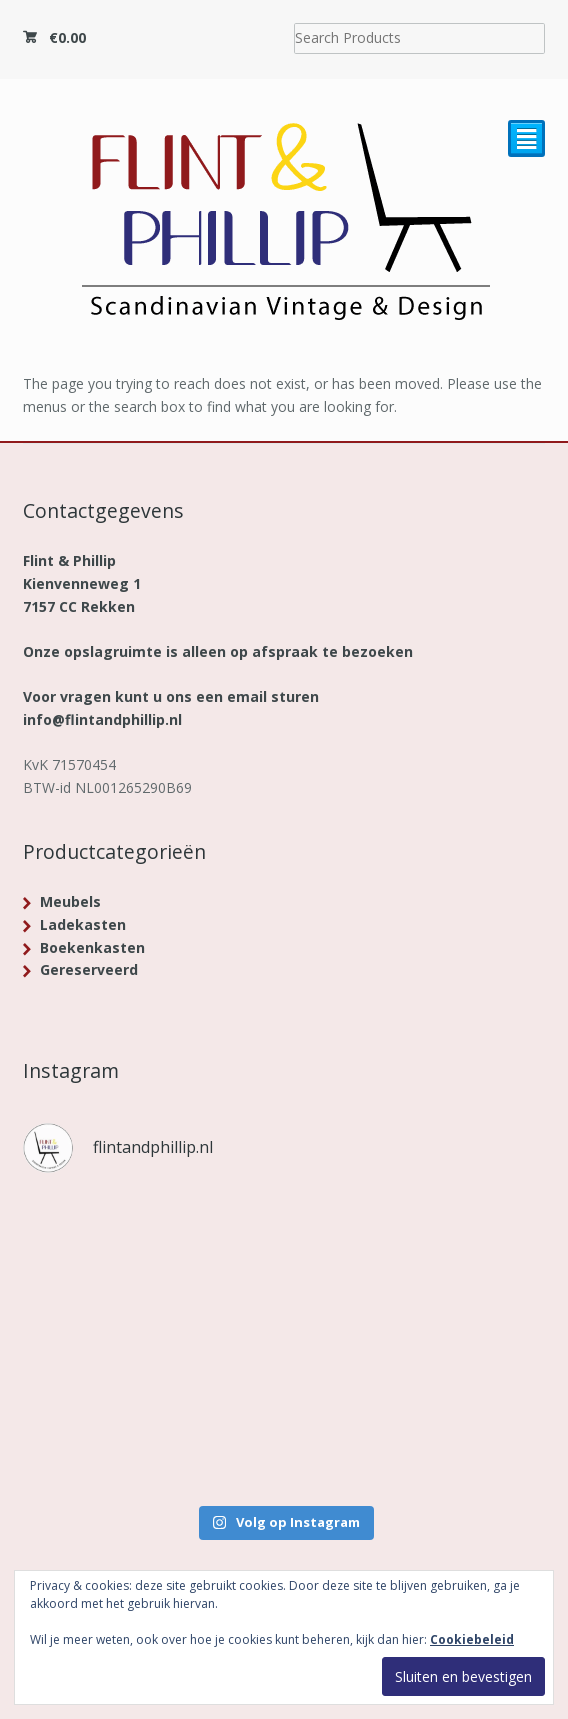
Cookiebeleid (472, 1639)
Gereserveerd (89, 969)
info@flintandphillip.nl (102, 719)
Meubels (70, 901)
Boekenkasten (92, 947)
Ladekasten (83, 924)
